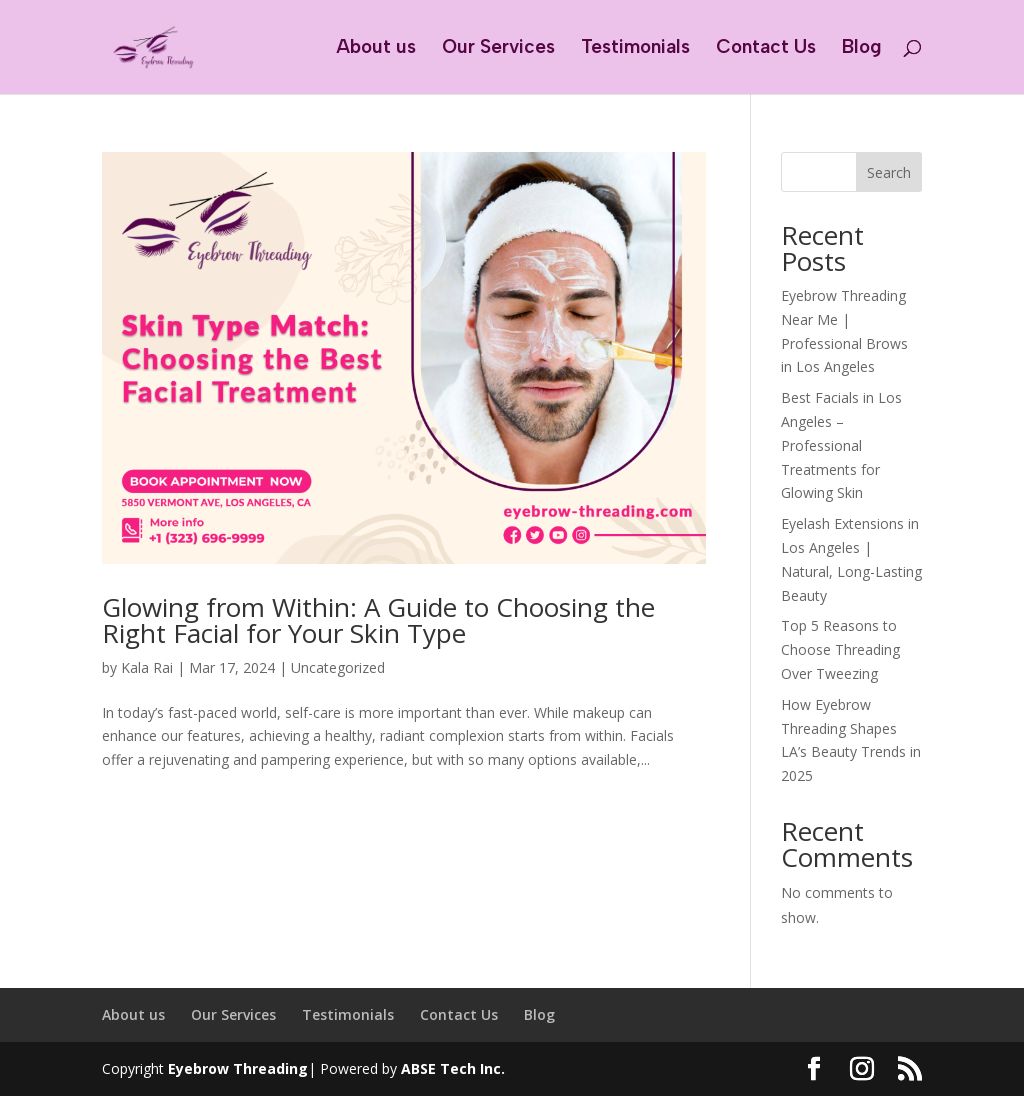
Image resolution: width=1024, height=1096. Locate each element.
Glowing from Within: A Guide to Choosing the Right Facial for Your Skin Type (378, 620)
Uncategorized (338, 667)
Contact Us (766, 49)
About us (376, 49)
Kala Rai (147, 667)
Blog (862, 49)
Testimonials (635, 49)
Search (889, 172)
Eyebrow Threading (238, 1068)
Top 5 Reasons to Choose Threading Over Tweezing (840, 649)
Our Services (498, 49)
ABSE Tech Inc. (453, 1068)
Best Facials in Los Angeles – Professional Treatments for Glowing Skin (841, 445)
